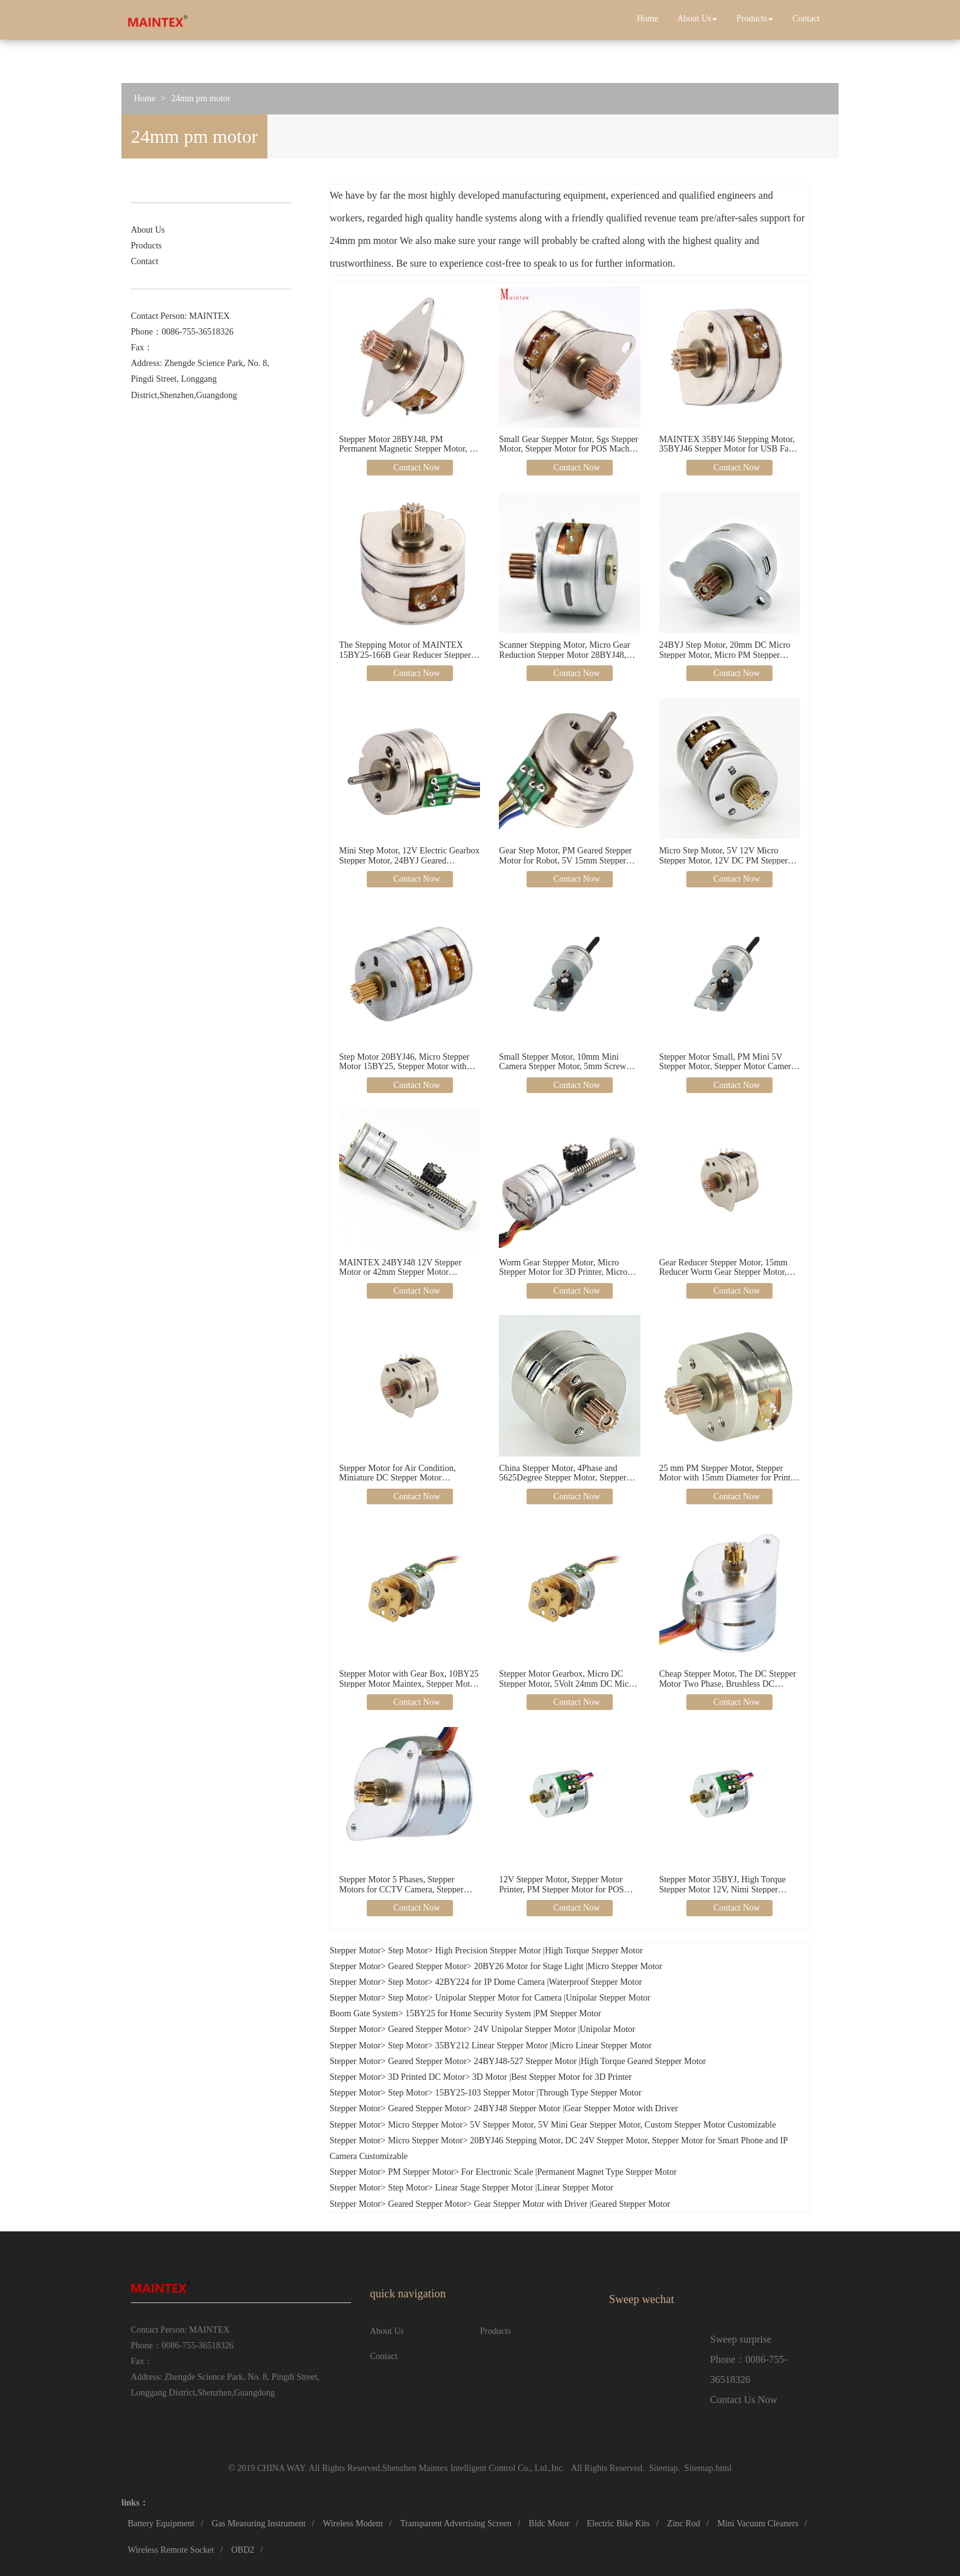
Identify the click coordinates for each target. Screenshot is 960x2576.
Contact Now (415, 467)
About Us (697, 18)
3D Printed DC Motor (427, 2077)
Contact (806, 18)
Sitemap (663, 2468)
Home (647, 18)
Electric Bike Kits (618, 2523)
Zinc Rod (683, 2523)
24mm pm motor (200, 98)
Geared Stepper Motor (427, 1966)
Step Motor (408, 1950)
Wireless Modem (352, 2523)
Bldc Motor (548, 2523)
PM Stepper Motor (421, 2172)
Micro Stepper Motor (425, 2124)
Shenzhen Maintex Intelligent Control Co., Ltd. (465, 2468)
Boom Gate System (364, 2013)
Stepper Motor (355, 1950)
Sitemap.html (708, 2468)
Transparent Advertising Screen (455, 2523)
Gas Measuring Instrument (259, 2523)
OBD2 (242, 2550)
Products (754, 18)
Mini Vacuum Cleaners (757, 2523)
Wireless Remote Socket (171, 2550)
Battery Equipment (161, 2523)
